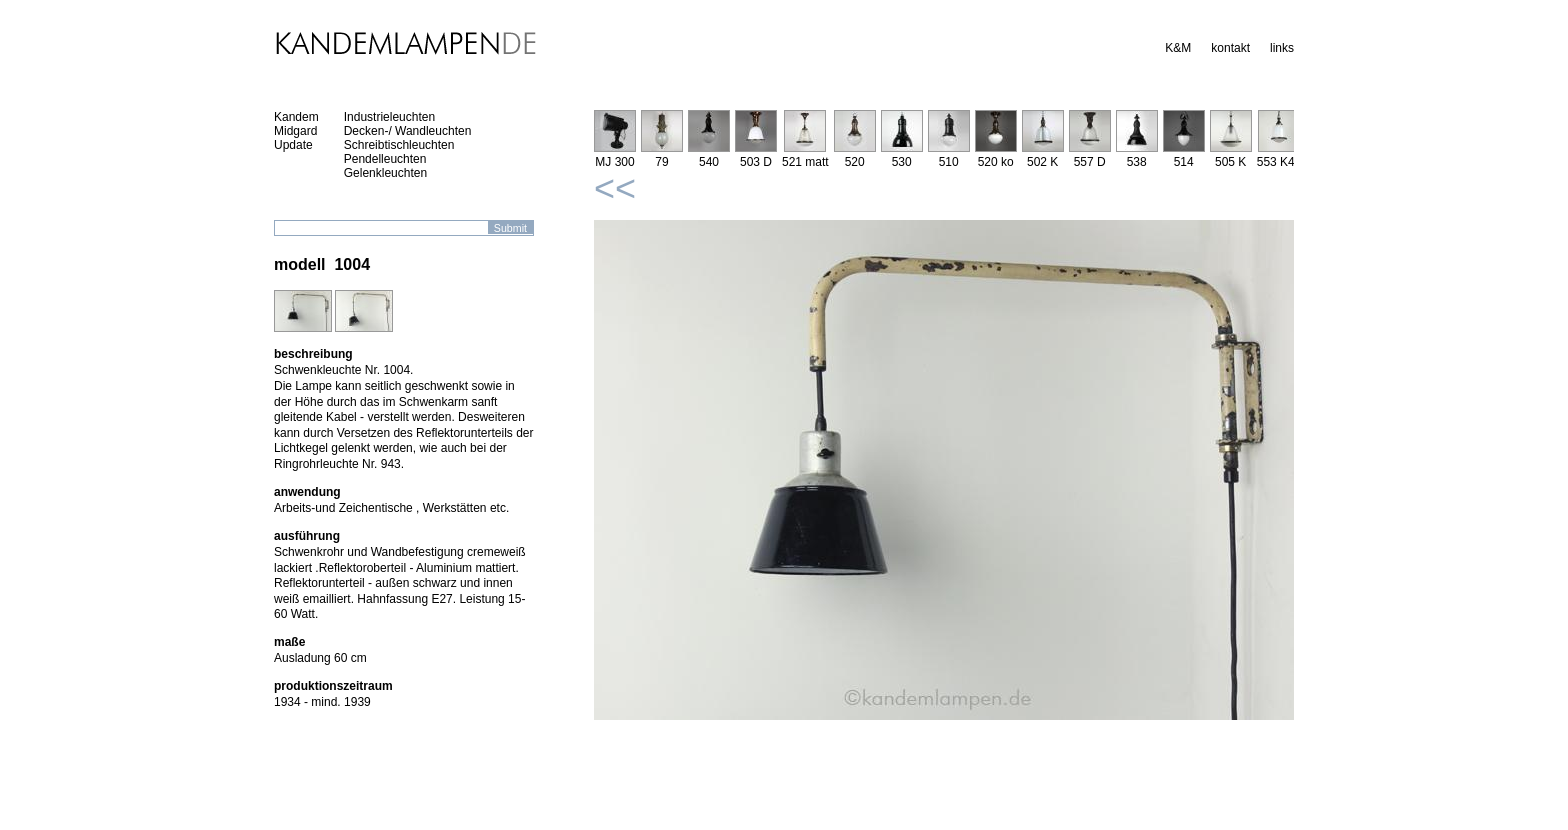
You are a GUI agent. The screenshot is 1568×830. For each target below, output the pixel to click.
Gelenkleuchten (385, 173)
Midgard (295, 131)
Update (293, 145)
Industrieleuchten (389, 117)
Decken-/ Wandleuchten (408, 131)
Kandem (296, 117)
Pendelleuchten (385, 159)
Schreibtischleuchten (399, 145)
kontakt (1230, 48)
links (1282, 48)
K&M (1178, 48)
